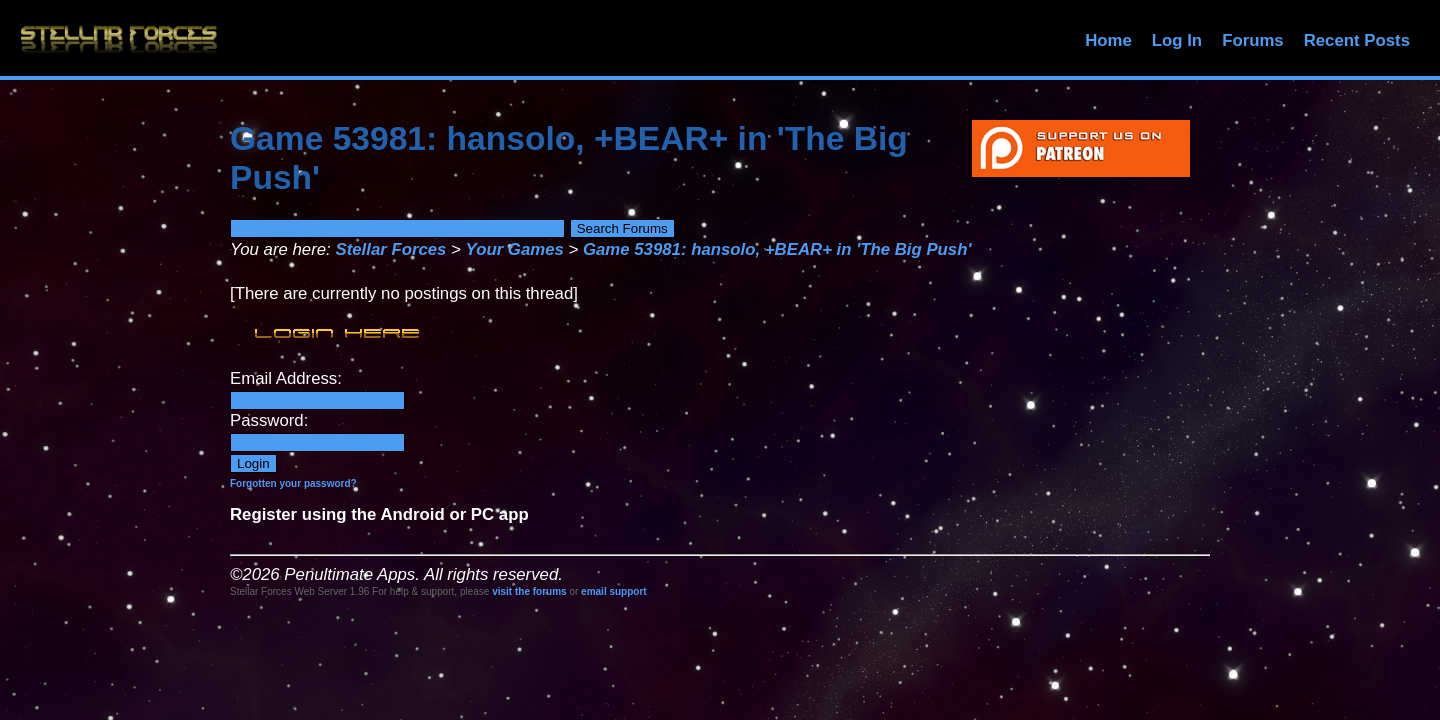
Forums (1253, 40)
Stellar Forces (390, 249)
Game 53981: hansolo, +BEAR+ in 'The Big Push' (777, 249)
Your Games (515, 249)
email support (614, 591)
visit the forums (529, 591)
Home (1108, 40)
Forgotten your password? (293, 483)
